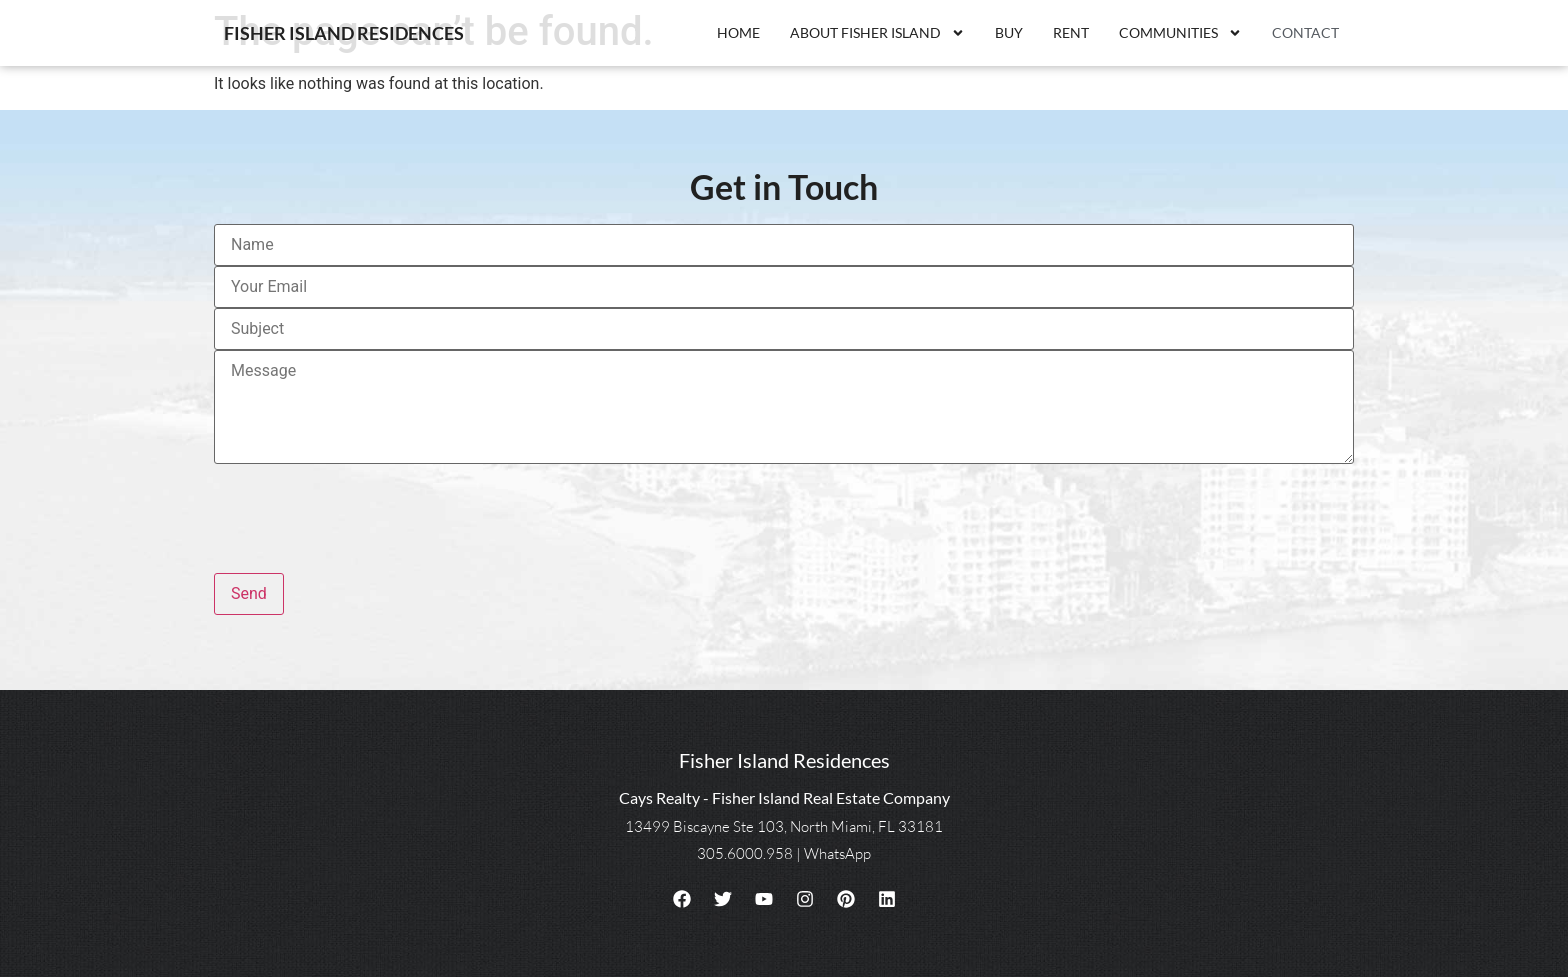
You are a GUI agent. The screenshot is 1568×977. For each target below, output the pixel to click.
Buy (1009, 32)
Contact (1305, 32)
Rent (1071, 32)
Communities (1180, 33)
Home (738, 32)
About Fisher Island (877, 33)
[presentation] (366, 510)
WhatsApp (837, 853)
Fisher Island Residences (344, 33)
